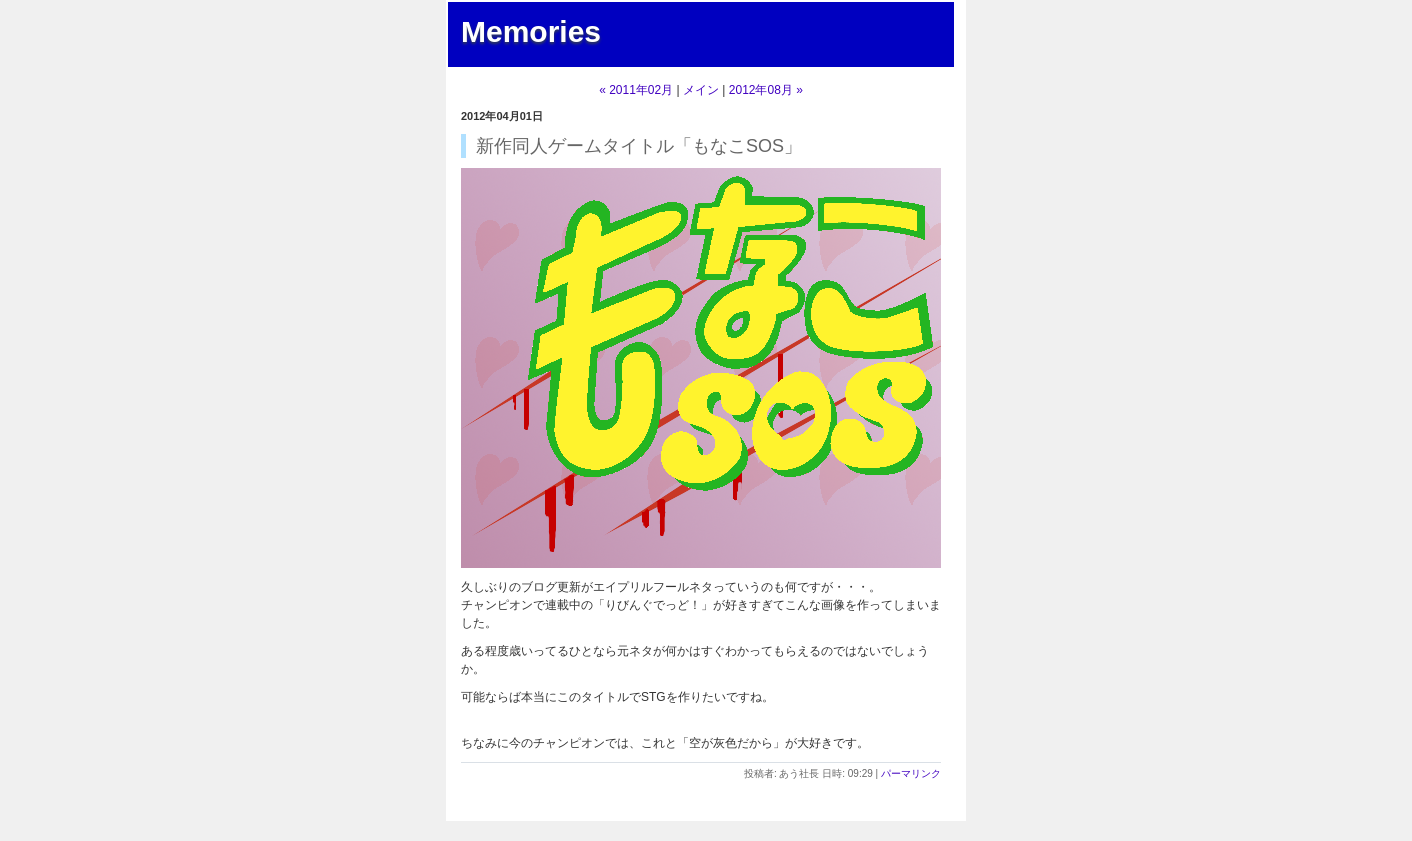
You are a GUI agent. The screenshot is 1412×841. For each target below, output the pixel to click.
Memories (531, 31)
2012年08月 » (766, 90)
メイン (701, 90)
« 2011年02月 (636, 90)
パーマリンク (911, 773)
